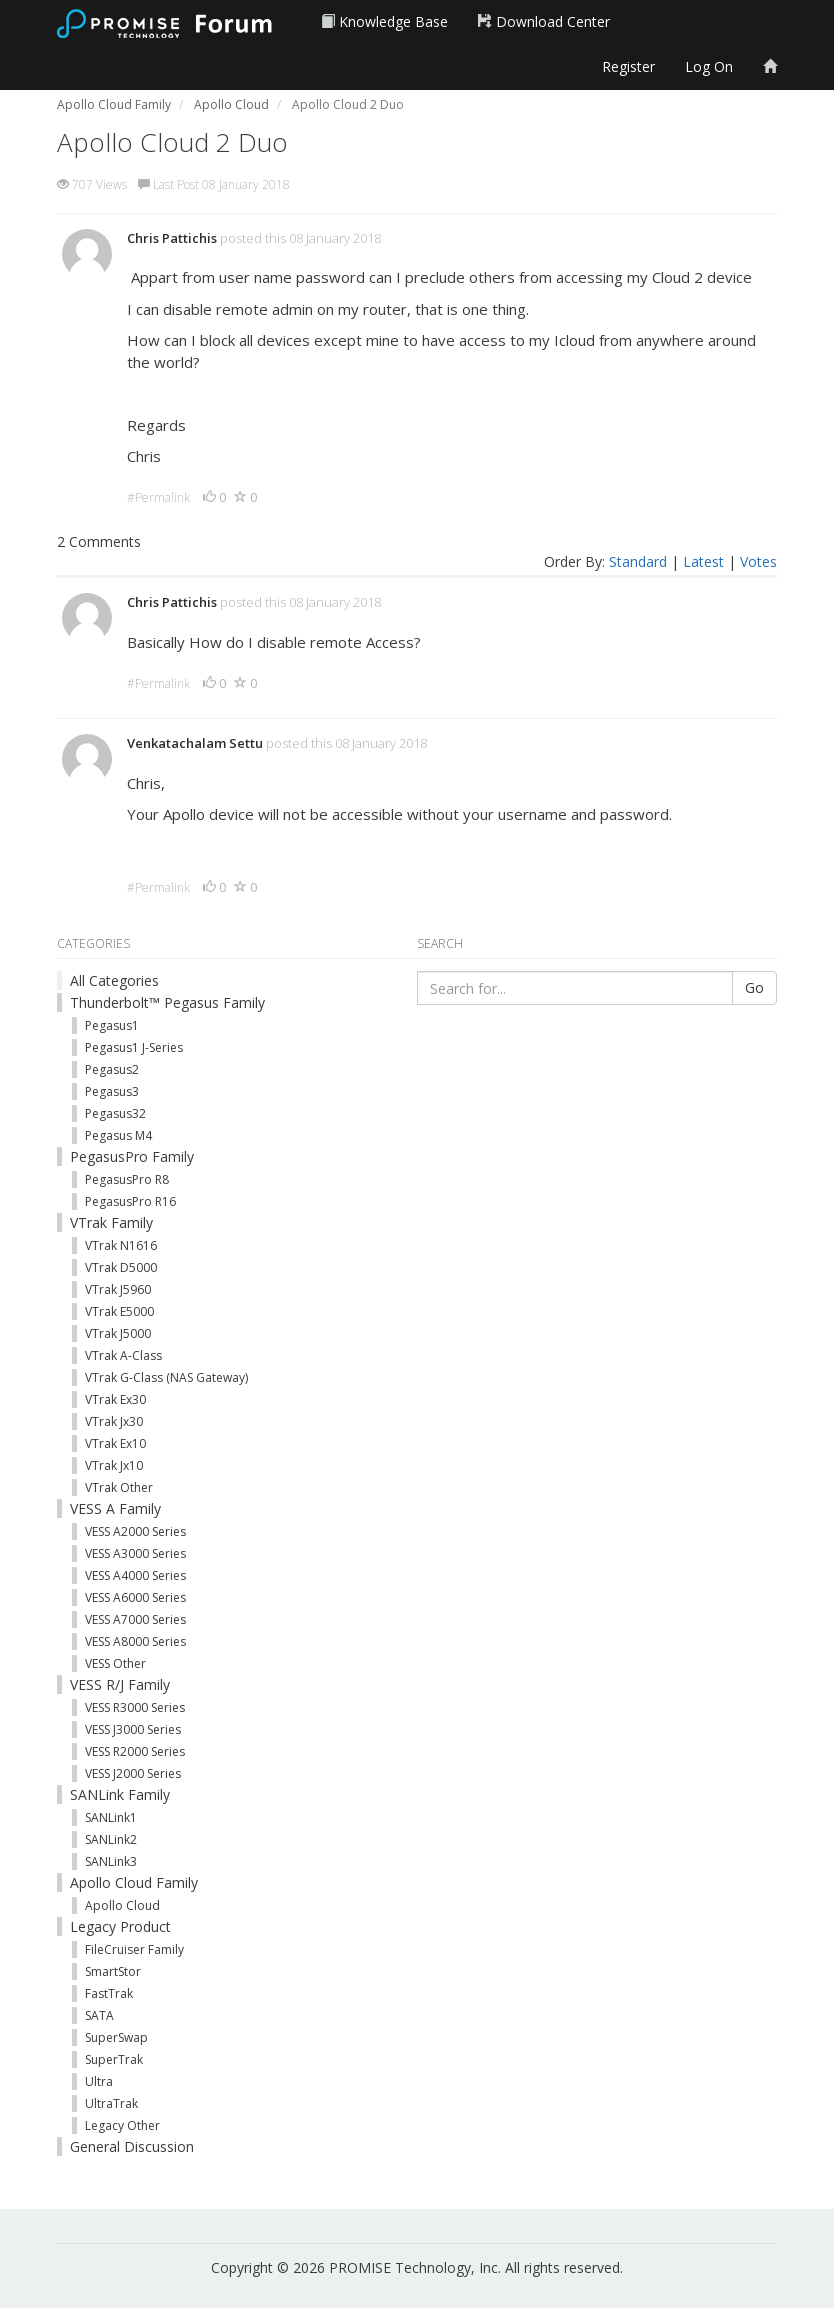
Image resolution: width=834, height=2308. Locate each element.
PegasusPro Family (132, 1156)
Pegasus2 (112, 1069)
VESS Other (115, 1663)
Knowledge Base (384, 21)
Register (628, 66)
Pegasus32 (115, 1113)
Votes (758, 561)
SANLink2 (111, 1839)
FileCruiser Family (134, 1949)
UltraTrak (111, 2103)
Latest (703, 561)
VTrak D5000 (121, 1267)
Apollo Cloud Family (134, 1882)
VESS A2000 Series (135, 1531)
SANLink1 (111, 1817)
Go (754, 987)
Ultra (99, 2081)
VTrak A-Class (123, 1355)
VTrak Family (111, 1222)
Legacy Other (122, 2125)
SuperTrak (114, 2059)
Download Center (544, 21)
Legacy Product (120, 1926)
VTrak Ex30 (115, 1399)
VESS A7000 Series (135, 1619)
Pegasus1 (112, 1025)
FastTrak (109, 1993)
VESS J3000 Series (133, 1729)
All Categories (114, 980)
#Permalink (158, 497)
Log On (709, 66)
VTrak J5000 (118, 1333)
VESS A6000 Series (135, 1597)
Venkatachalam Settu (195, 743)
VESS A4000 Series (135, 1575)
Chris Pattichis (172, 238)
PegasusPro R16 (130, 1201)
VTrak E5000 (119, 1311)
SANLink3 (111, 1861)
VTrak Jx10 (114, 1465)
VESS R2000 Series (135, 1751)
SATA (99, 2015)
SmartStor (113, 1971)
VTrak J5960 (118, 1289)
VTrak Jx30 (114, 1421)
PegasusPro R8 (127, 1179)
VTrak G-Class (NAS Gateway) (166, 1377)
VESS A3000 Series (135, 1553)
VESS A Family (115, 1508)
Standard (638, 561)
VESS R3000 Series (135, 1707)
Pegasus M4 (118, 1135)
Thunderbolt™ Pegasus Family (167, 1002)
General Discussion (132, 2146)
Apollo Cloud (122, 1905)
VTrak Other (119, 1487)
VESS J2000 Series (133, 1773)
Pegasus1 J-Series (134, 1047)
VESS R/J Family (120, 1684)
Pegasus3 (112, 1091)
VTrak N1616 (121, 1245)
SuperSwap (116, 2037)
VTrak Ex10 (115, 1443)
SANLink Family (120, 1794)
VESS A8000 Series (135, 1641)
